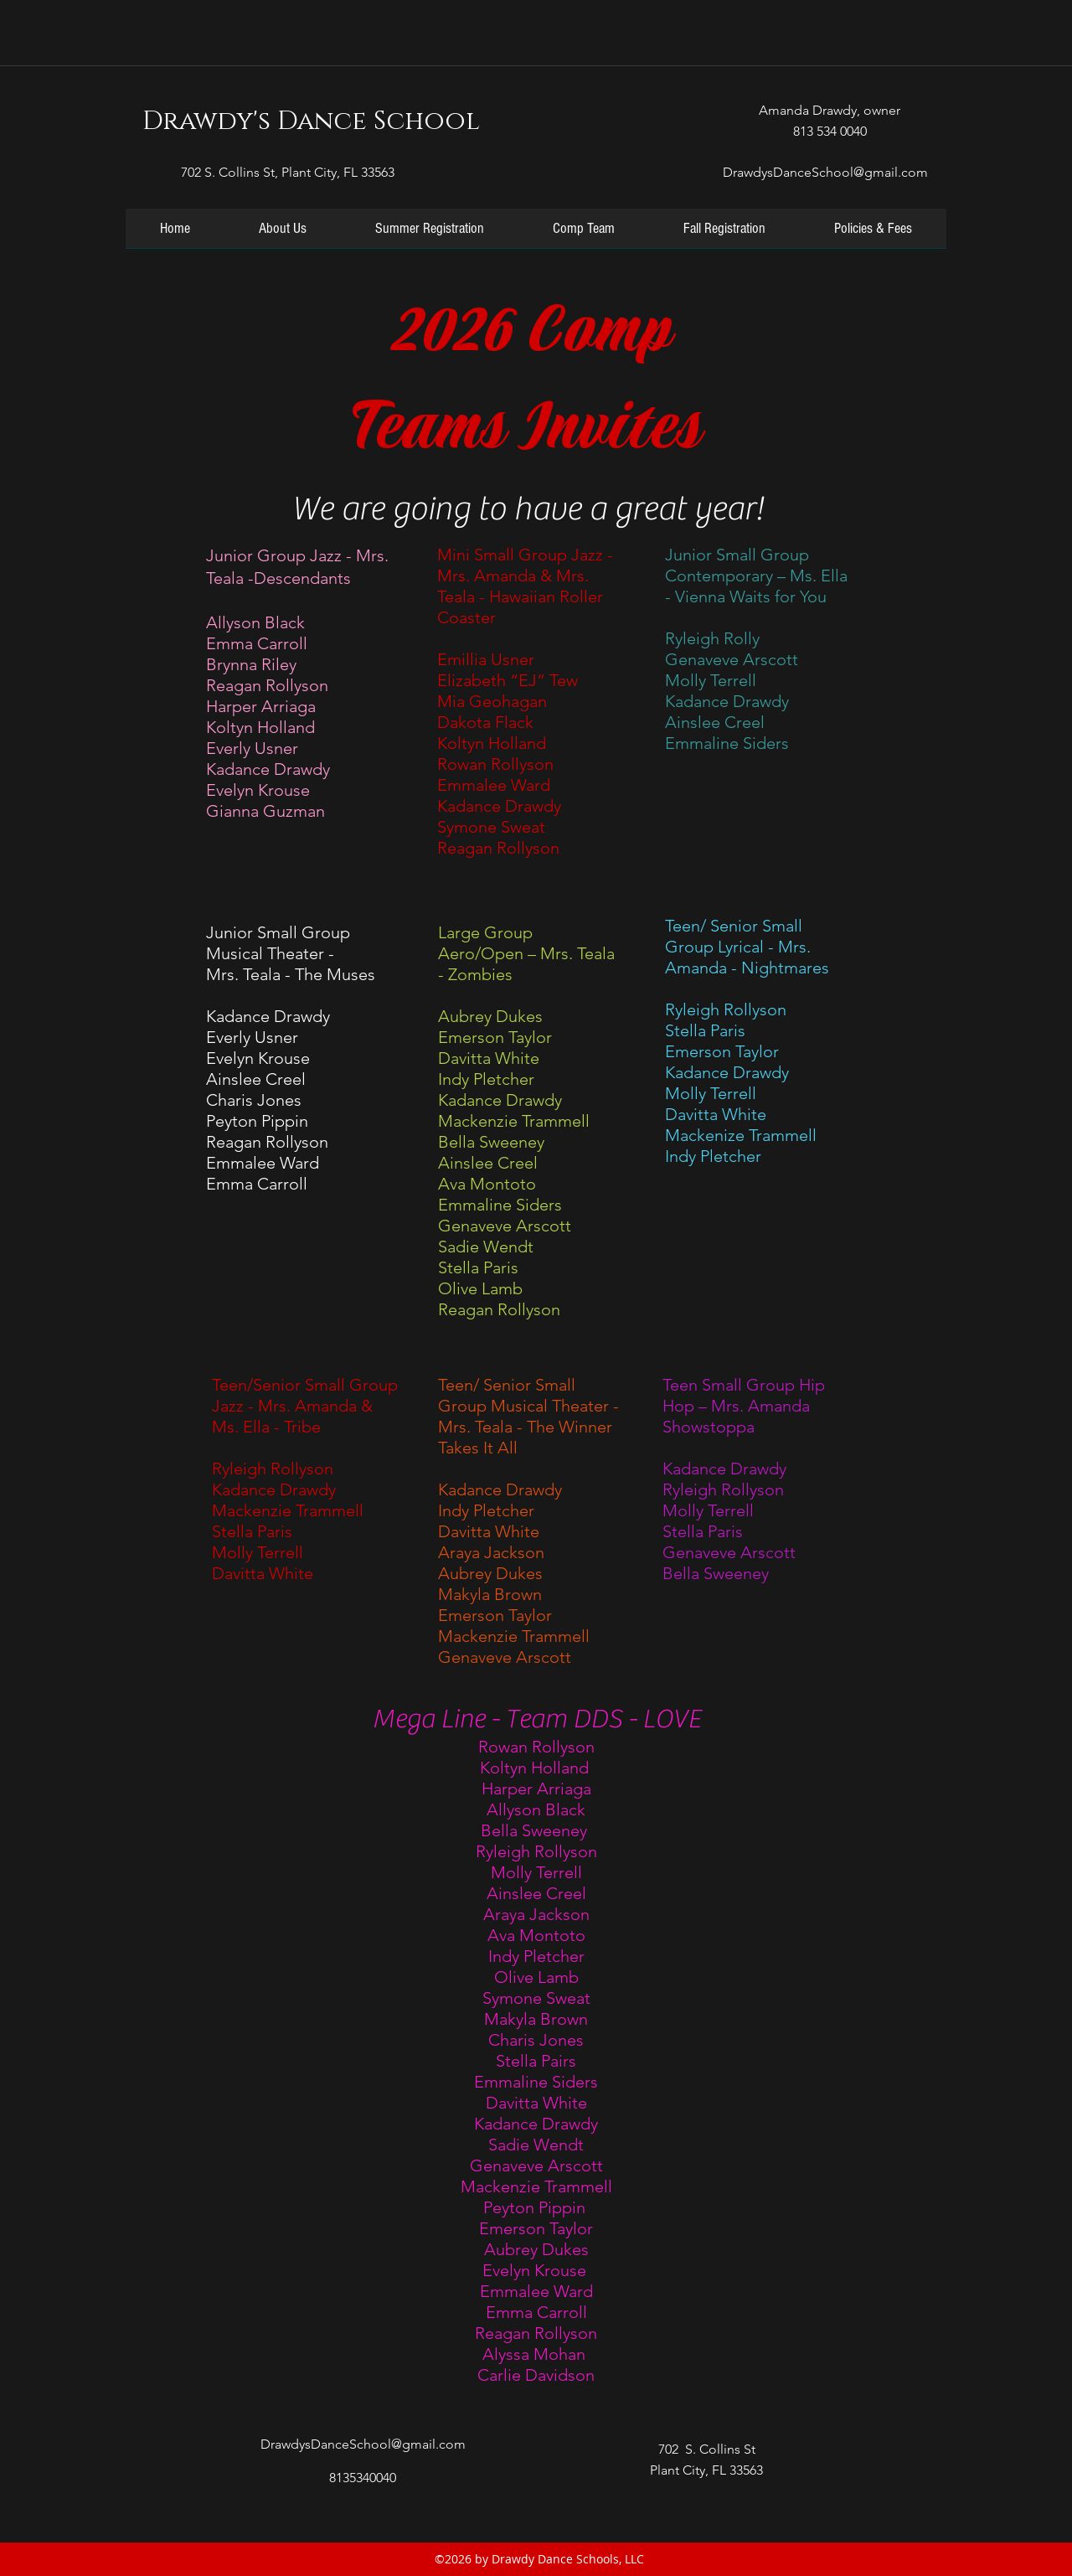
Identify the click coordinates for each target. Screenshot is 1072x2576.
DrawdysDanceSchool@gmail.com (825, 172)
